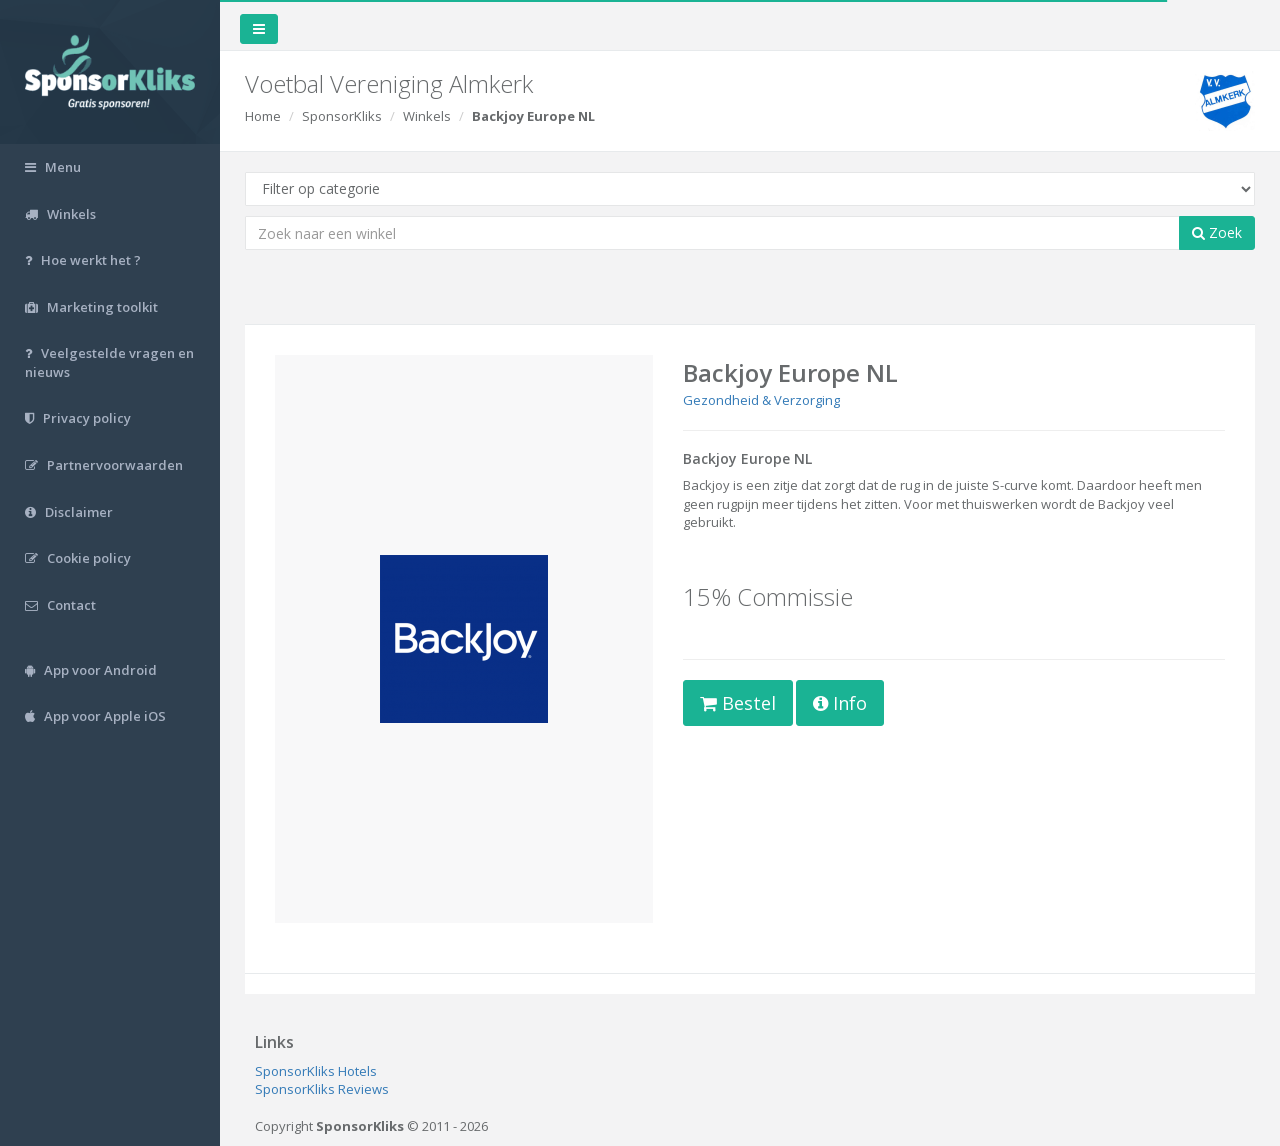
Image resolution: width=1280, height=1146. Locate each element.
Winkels (427, 116)
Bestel (738, 703)
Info (840, 703)
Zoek (1217, 232)
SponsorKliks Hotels (316, 1071)
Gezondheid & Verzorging (761, 400)
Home (263, 116)
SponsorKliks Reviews (322, 1089)
